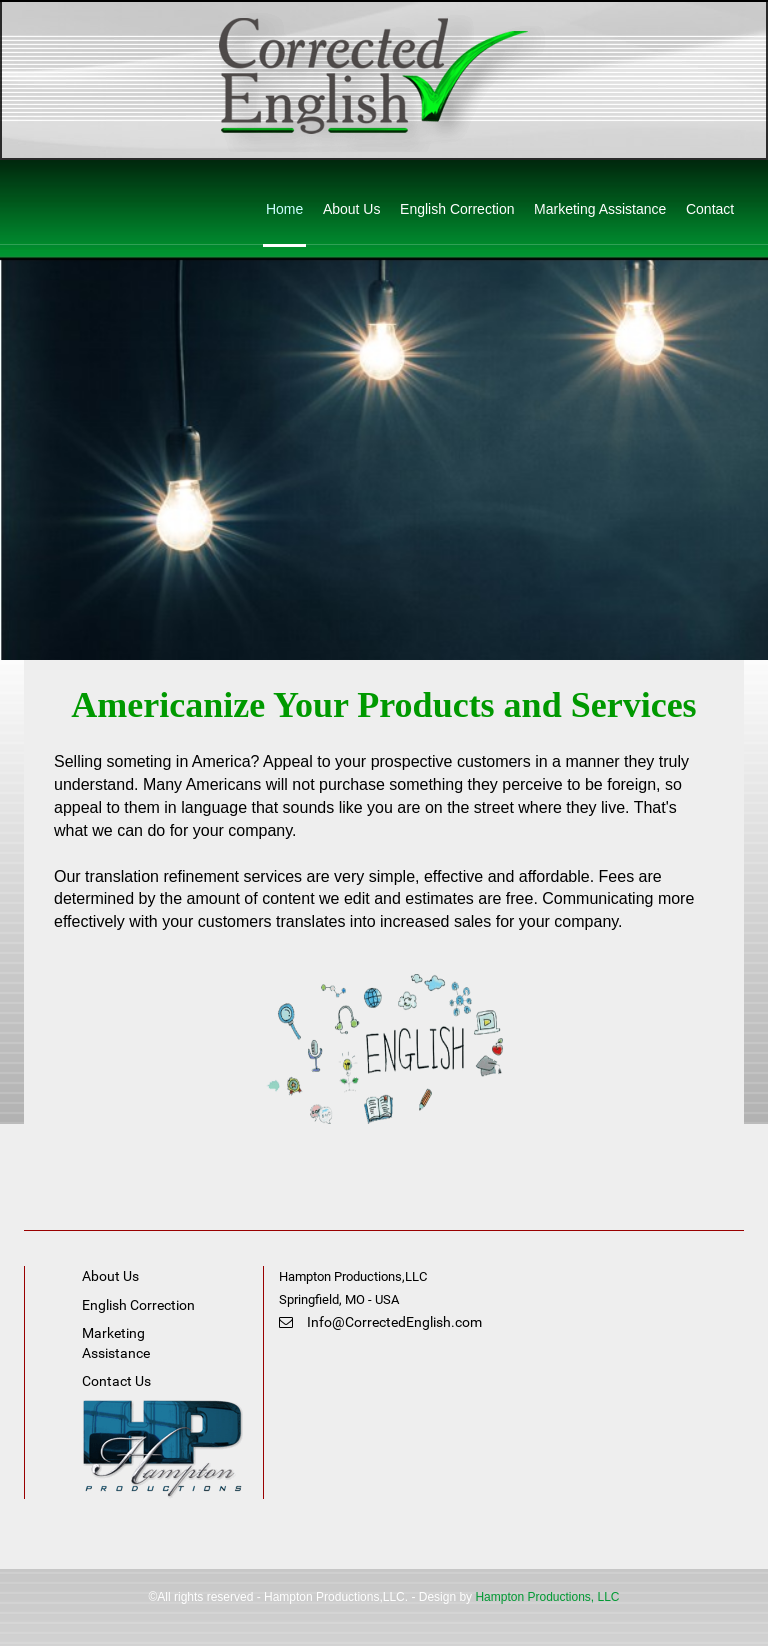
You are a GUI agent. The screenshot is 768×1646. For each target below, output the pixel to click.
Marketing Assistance (600, 209)
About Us (352, 209)
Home (284, 209)
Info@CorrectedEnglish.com (380, 1322)
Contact (710, 209)
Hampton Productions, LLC (547, 1597)
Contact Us (116, 1381)
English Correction (457, 209)
